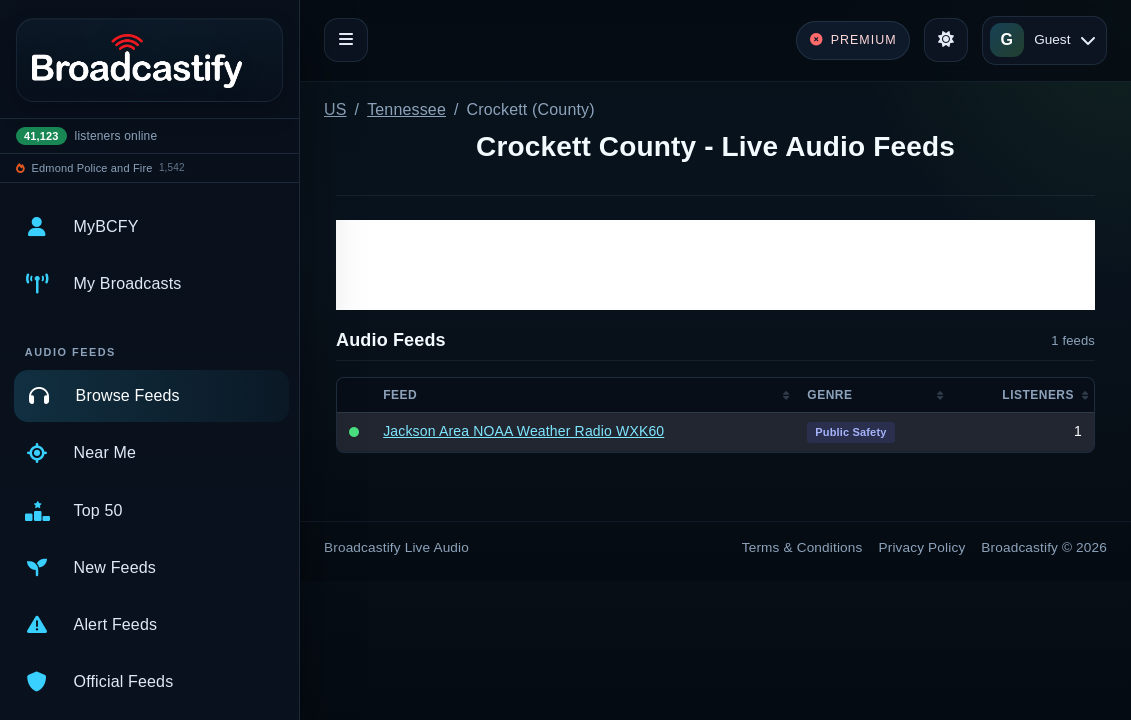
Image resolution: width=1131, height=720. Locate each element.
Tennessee (406, 109)
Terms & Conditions (802, 547)
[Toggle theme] (946, 40)
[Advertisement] (715, 265)
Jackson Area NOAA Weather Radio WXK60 (523, 431)
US (335, 109)
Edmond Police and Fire (92, 168)
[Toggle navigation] (346, 40)
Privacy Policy (922, 547)
